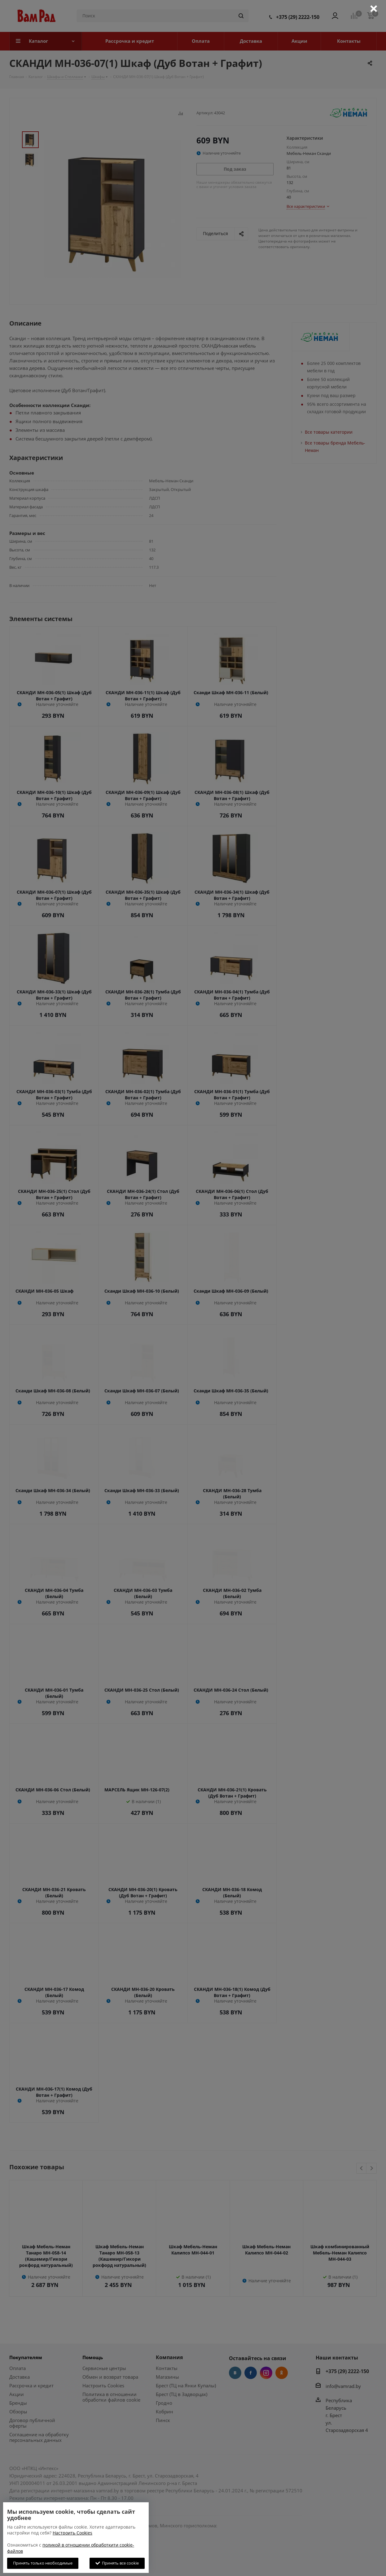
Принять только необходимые (42, 2563)
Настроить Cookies (72, 2533)
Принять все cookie (117, 2563)
